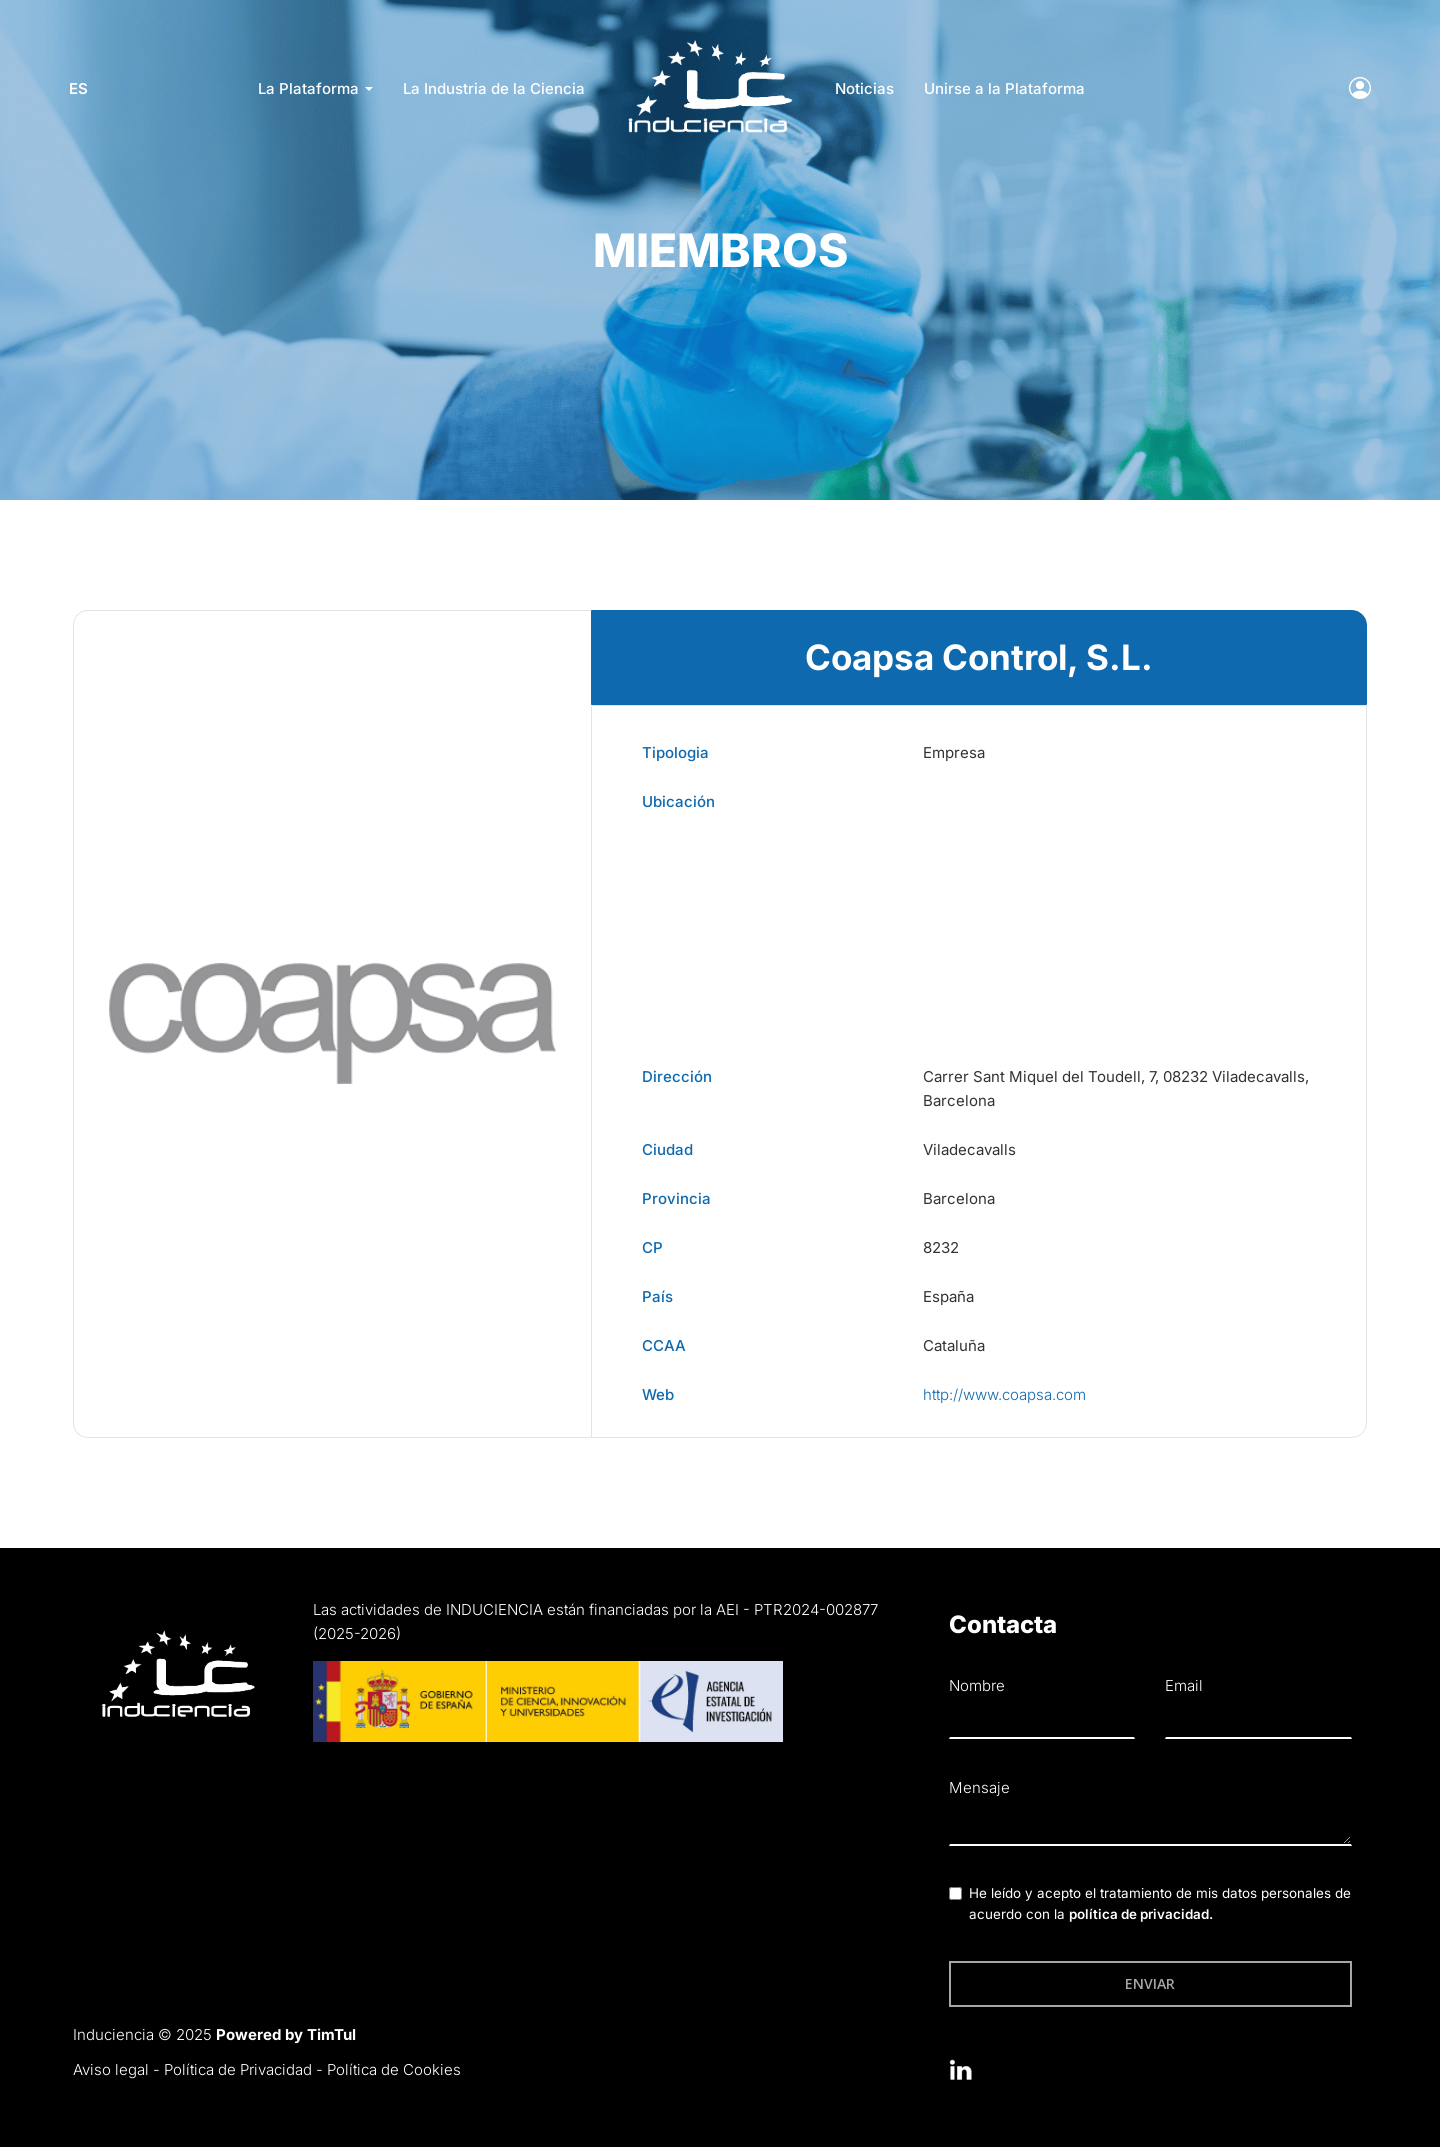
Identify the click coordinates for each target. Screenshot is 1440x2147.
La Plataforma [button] (315, 88)
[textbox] (1150, 1825)
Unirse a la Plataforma (1004, 88)
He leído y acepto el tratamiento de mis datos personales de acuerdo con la (1160, 1904)
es (82, 88)
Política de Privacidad (238, 2069)
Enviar (1150, 1983)
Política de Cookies (394, 2069)
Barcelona (959, 1198)
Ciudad (667, 1149)
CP (652, 1247)
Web (658, 1394)
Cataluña (954, 1345)
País (657, 1296)
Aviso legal (111, 2069)
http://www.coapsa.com (1004, 1394)
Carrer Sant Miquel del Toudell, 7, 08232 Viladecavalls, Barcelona (1116, 1088)
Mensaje (979, 1787)
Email (1184, 1685)
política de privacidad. (1141, 1914)
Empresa (954, 752)
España (948, 1296)
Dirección (677, 1076)
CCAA (664, 1345)
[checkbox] (955, 1893)
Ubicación (678, 801)
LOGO (709, 45)
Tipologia (675, 752)
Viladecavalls (969, 1149)
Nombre (977, 1685)
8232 (941, 1247)
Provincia (676, 1198)
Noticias (864, 88)
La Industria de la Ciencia (494, 88)
